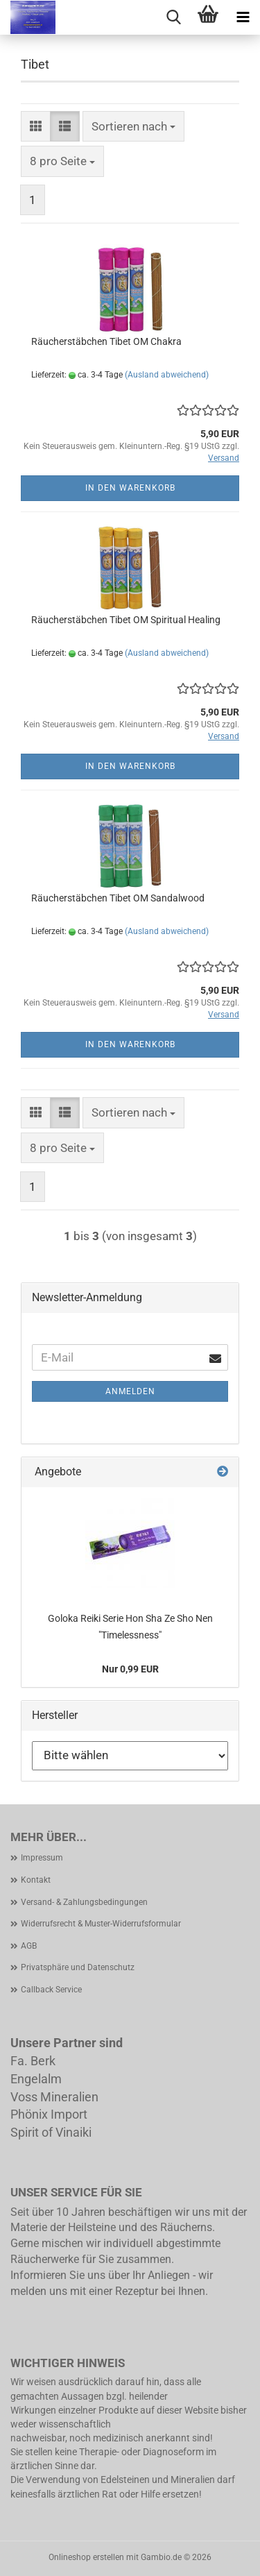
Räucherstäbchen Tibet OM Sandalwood (118, 898)
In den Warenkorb (130, 488)
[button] (36, 126)
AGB (29, 1946)
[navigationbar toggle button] (242, 17)
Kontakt (36, 1880)
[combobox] (133, 126)
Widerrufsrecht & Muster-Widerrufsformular (101, 1924)
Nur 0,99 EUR (130, 1669)
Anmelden (130, 1391)
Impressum (42, 1858)
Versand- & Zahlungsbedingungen (84, 1902)
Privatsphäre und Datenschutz (78, 1967)
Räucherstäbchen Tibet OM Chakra (106, 341)
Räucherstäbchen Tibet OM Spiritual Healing (125, 619)
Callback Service (51, 1989)
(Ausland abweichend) (167, 375)
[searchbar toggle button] (173, 17)
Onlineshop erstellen (86, 2557)
